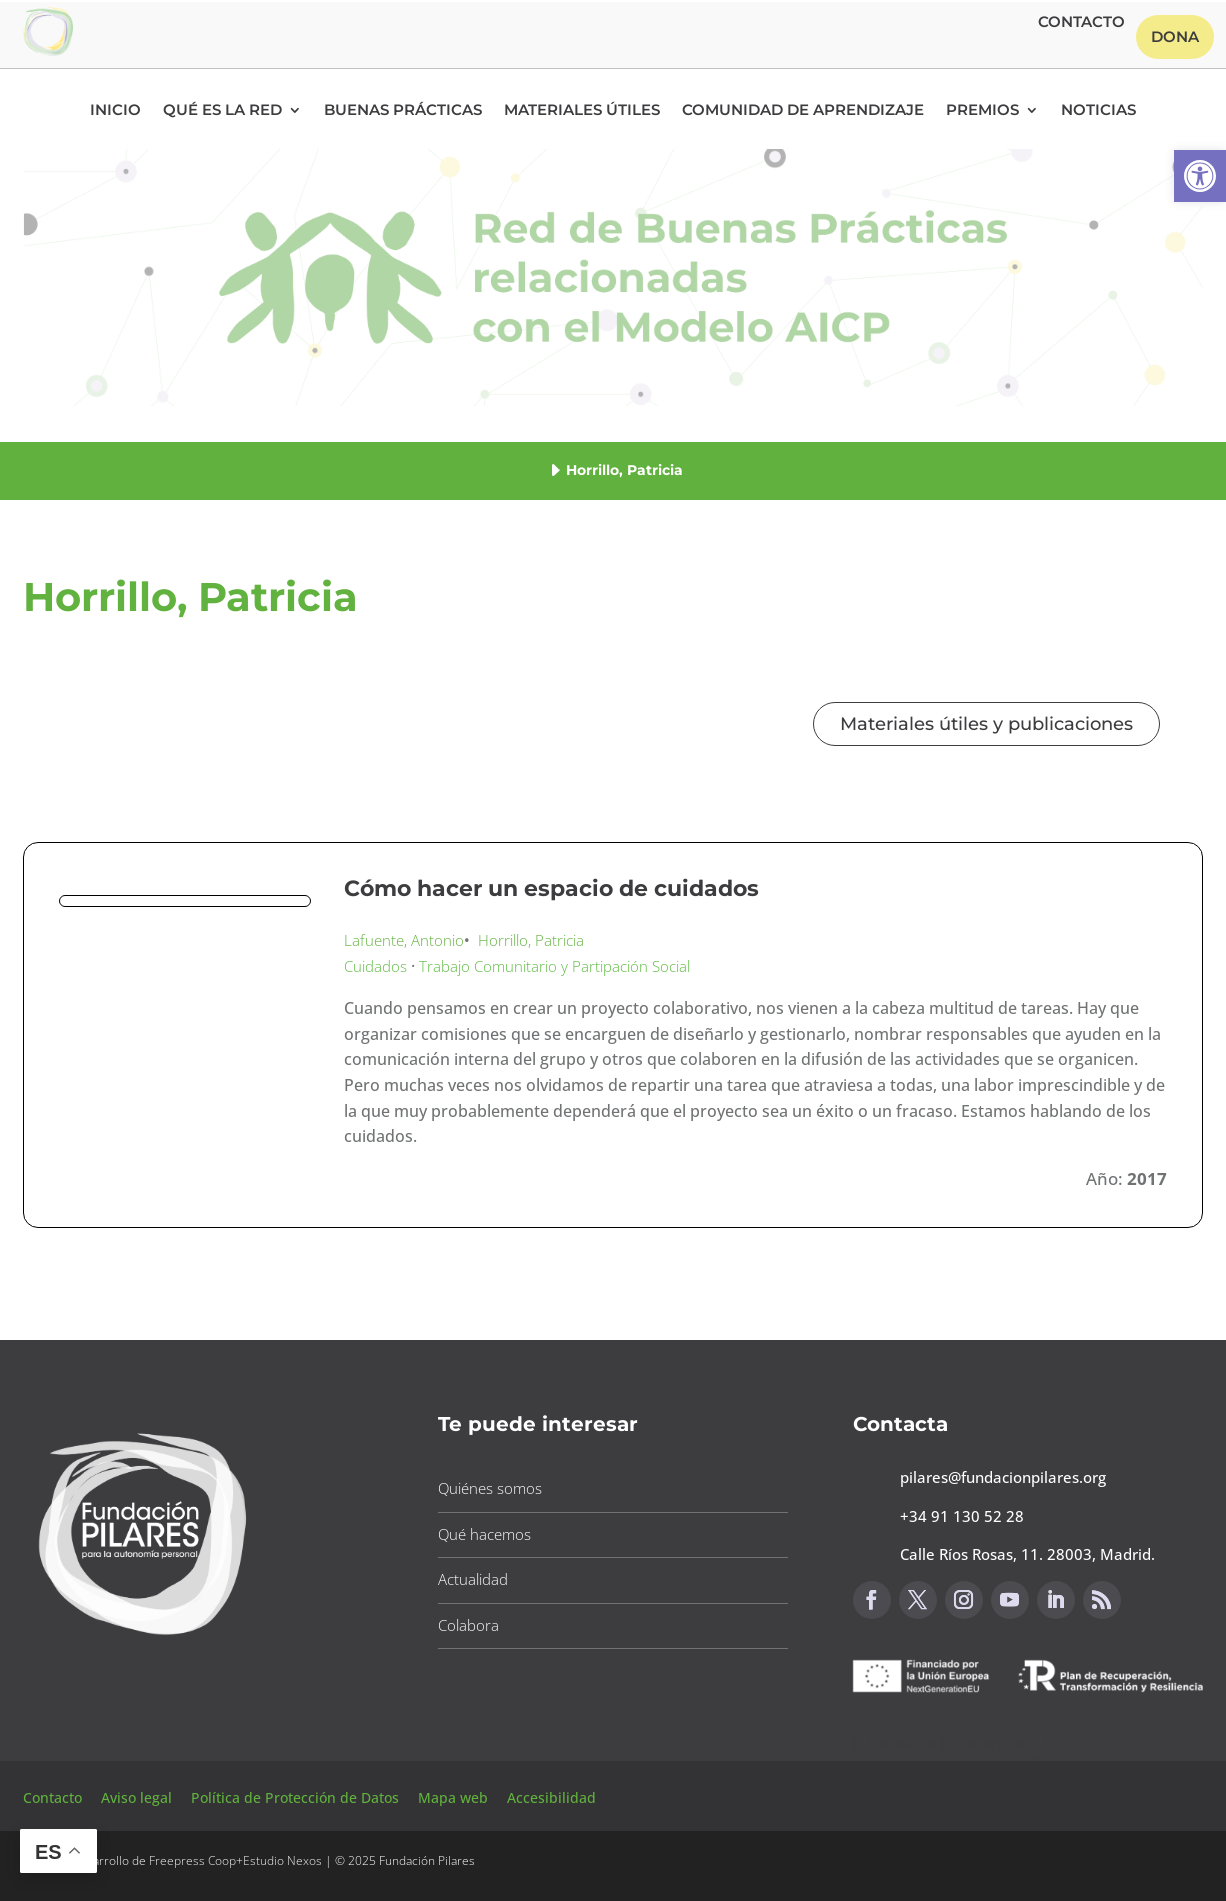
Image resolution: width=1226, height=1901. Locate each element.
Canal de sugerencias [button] (950, 1742)
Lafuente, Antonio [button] (404, 940)
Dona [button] (1175, 36)
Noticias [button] (1098, 111)
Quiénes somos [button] (490, 1488)
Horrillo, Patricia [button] (531, 940)
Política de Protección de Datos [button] (297, 1797)
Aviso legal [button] (138, 1797)
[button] (1200, 176)
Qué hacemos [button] (484, 1534)
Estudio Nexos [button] (282, 1860)
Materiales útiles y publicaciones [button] (986, 724)
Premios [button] (982, 111)
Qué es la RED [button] (222, 111)
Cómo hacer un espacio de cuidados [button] (551, 888)
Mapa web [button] (453, 1797)
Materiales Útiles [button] (582, 111)
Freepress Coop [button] (192, 1860)
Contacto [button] (1081, 23)
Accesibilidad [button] (551, 1797)
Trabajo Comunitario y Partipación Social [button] (554, 966)
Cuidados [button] (375, 966)
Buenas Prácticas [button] (403, 111)
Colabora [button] (468, 1625)
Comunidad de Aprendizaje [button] (803, 111)
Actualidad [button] (473, 1579)
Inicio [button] (115, 111)
